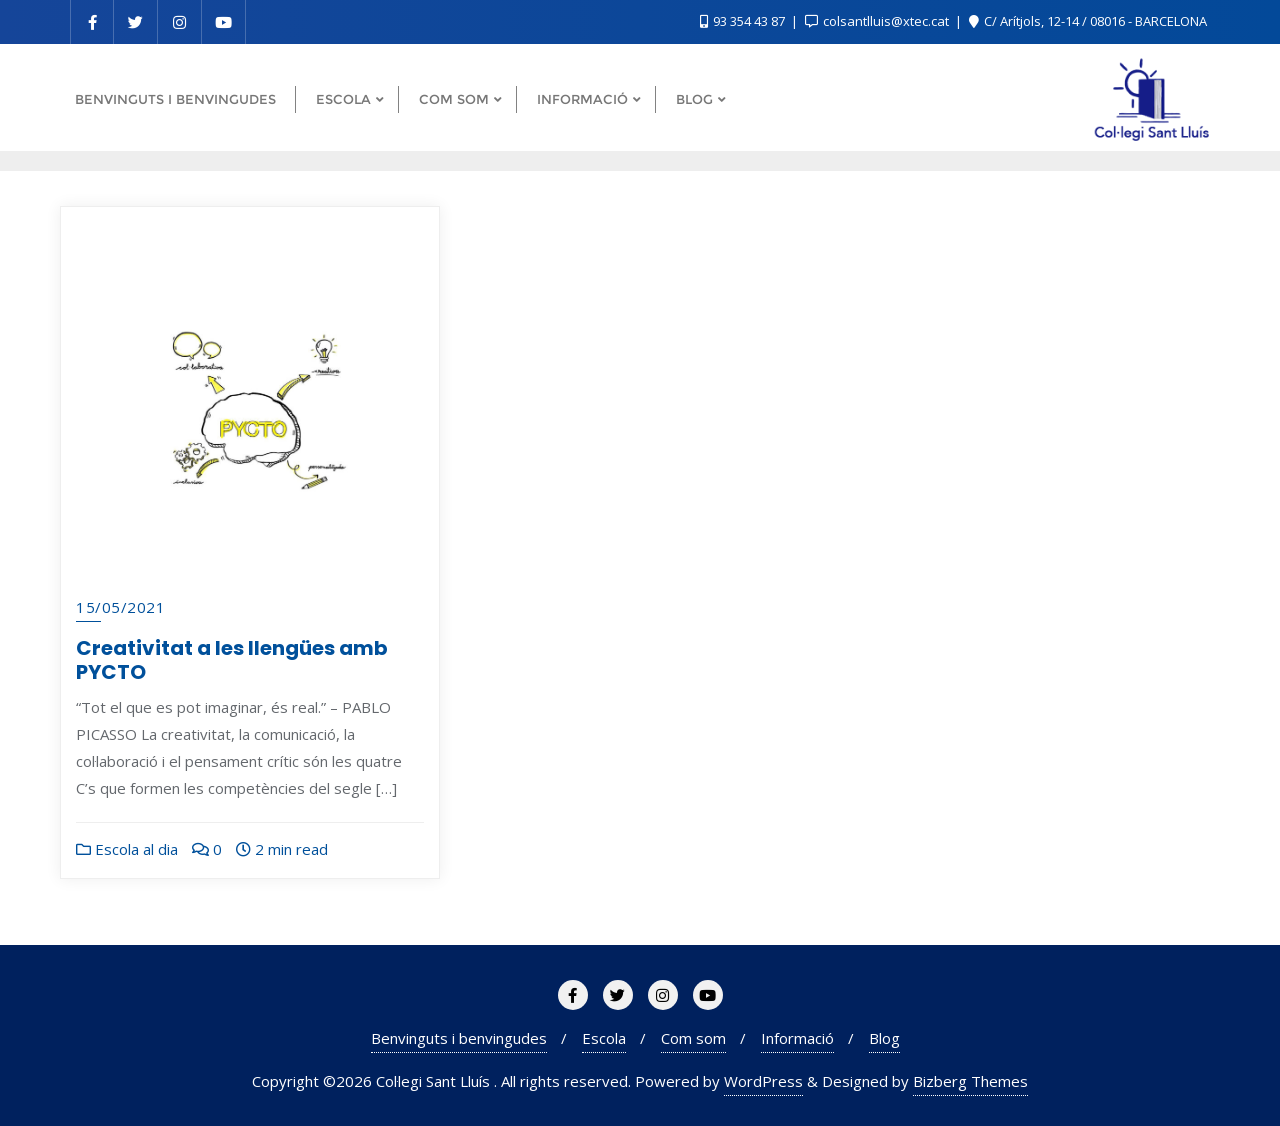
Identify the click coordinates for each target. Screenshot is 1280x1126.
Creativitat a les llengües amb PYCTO (232, 660)
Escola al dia (127, 849)
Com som (693, 1038)
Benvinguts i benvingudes (459, 1038)
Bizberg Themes (970, 1081)
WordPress (763, 1081)
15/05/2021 (120, 607)
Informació (797, 1038)
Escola (604, 1038)
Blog (884, 1038)
